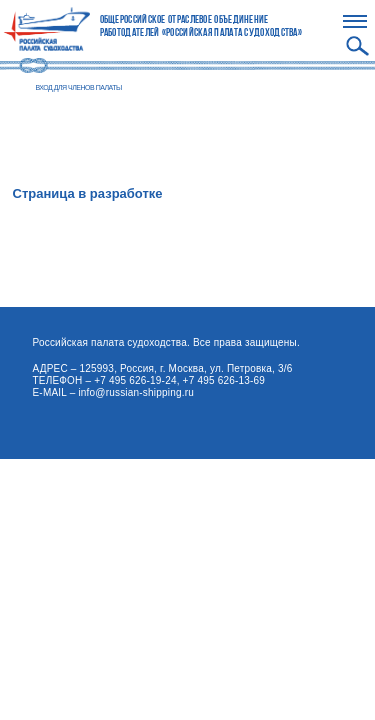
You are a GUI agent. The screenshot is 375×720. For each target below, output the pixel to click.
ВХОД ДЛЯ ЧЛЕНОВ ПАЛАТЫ (79, 87)
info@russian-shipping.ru (136, 392)
